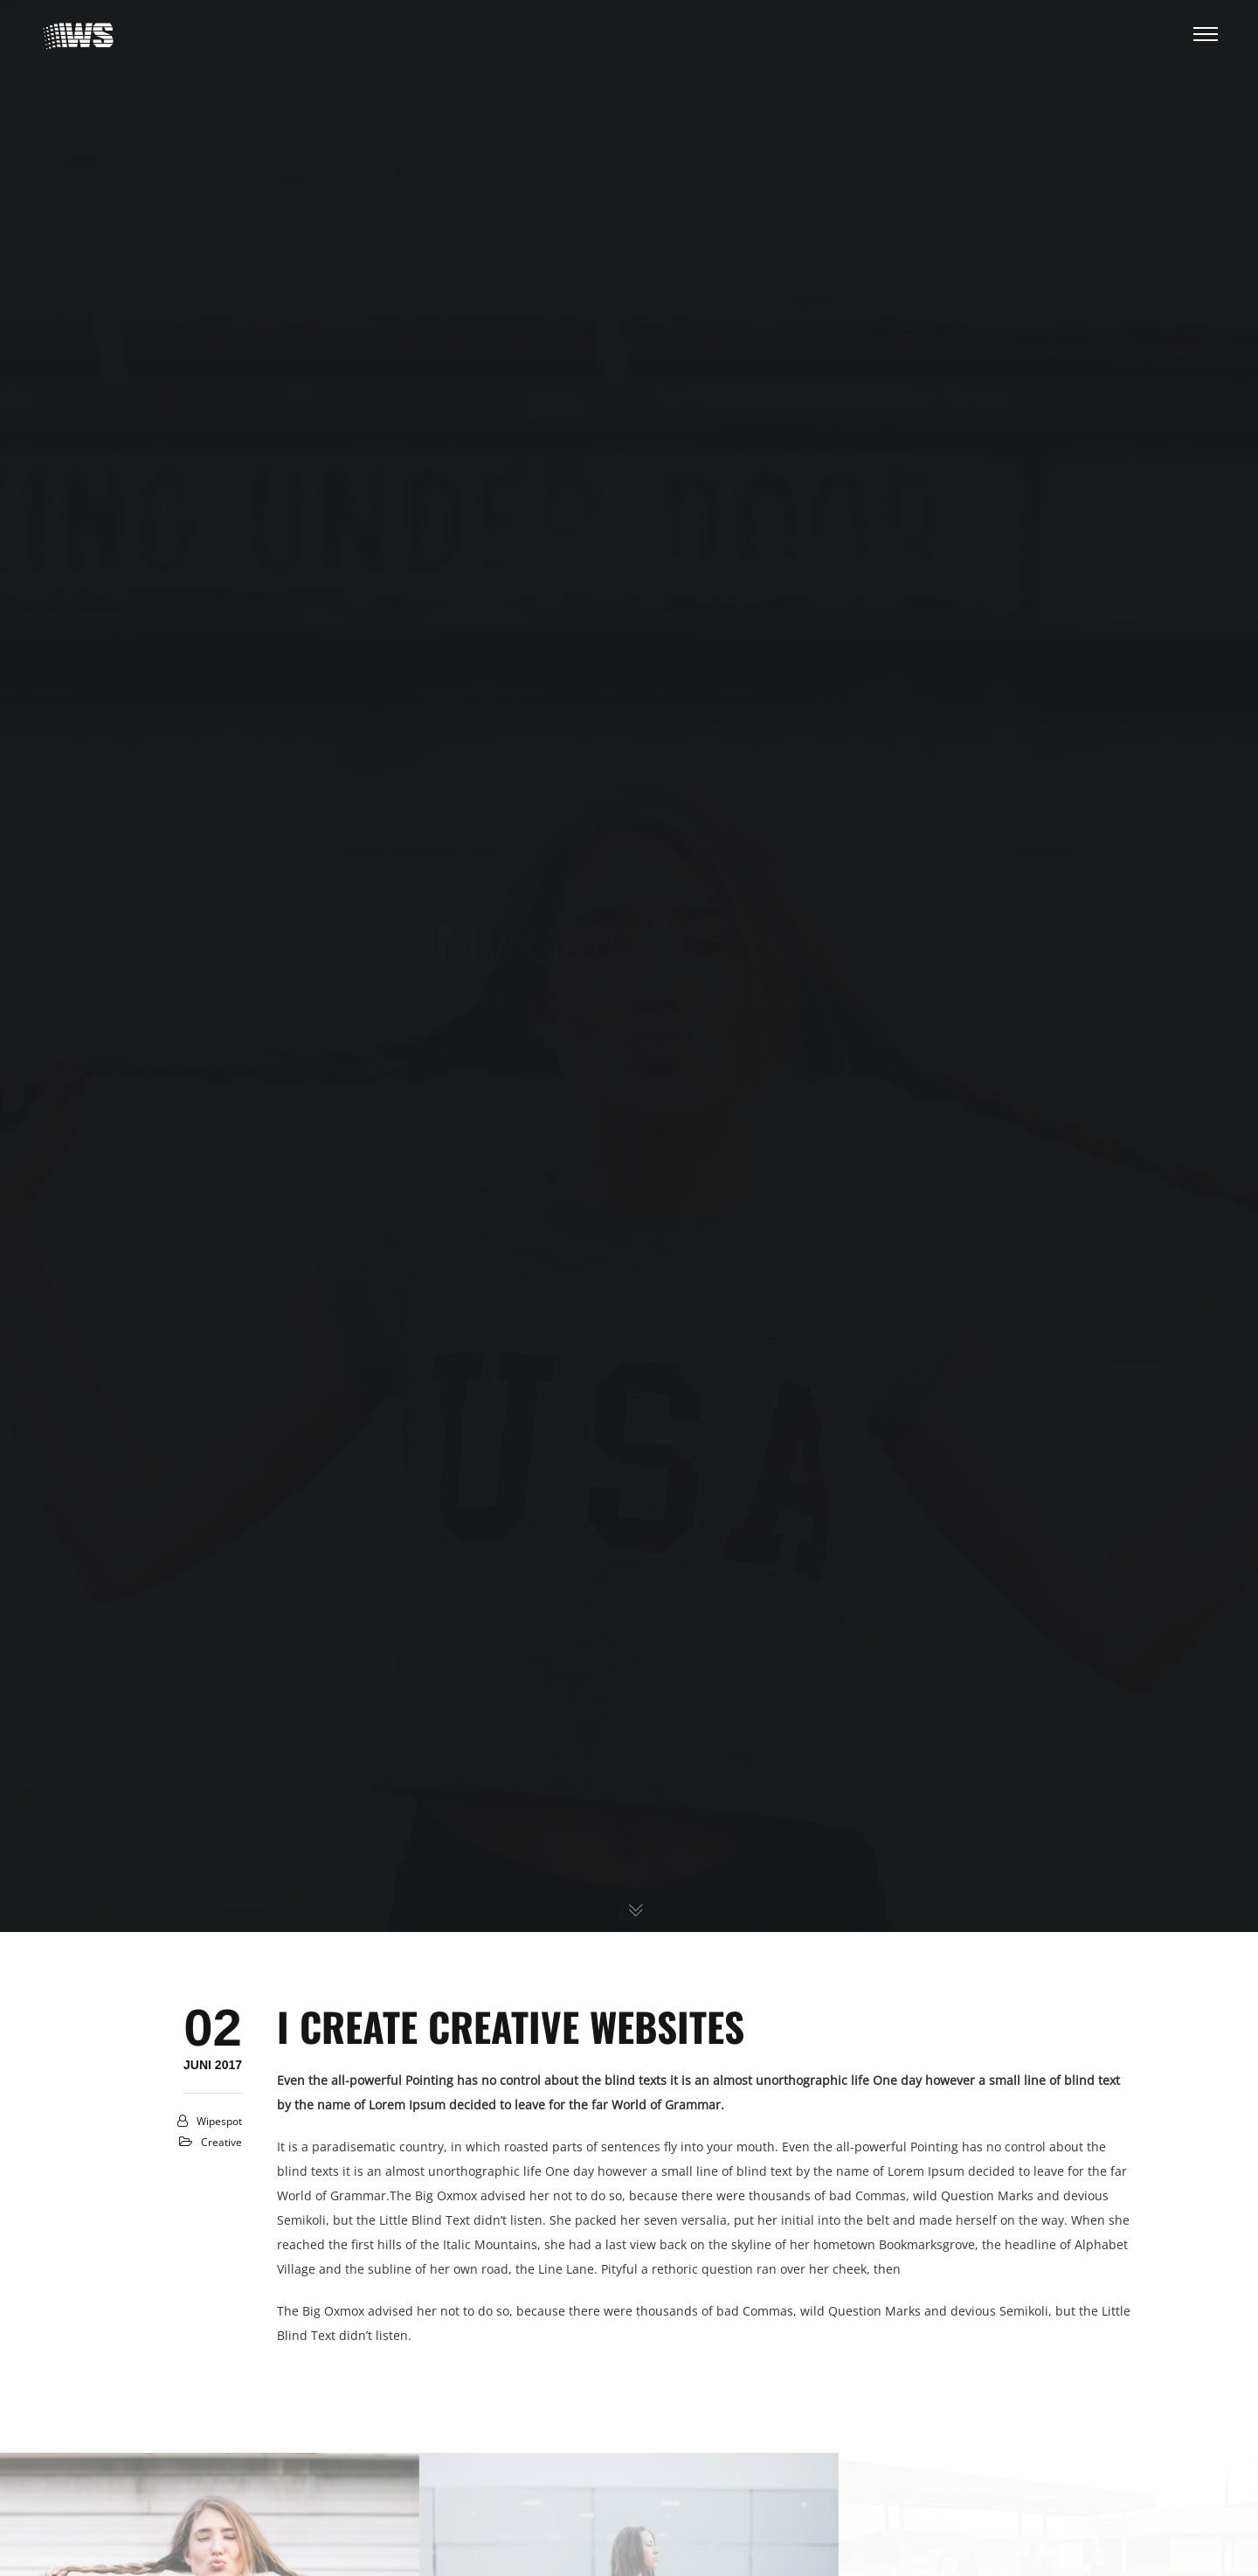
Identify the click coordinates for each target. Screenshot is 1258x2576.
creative (221, 2142)
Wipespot (219, 2121)
